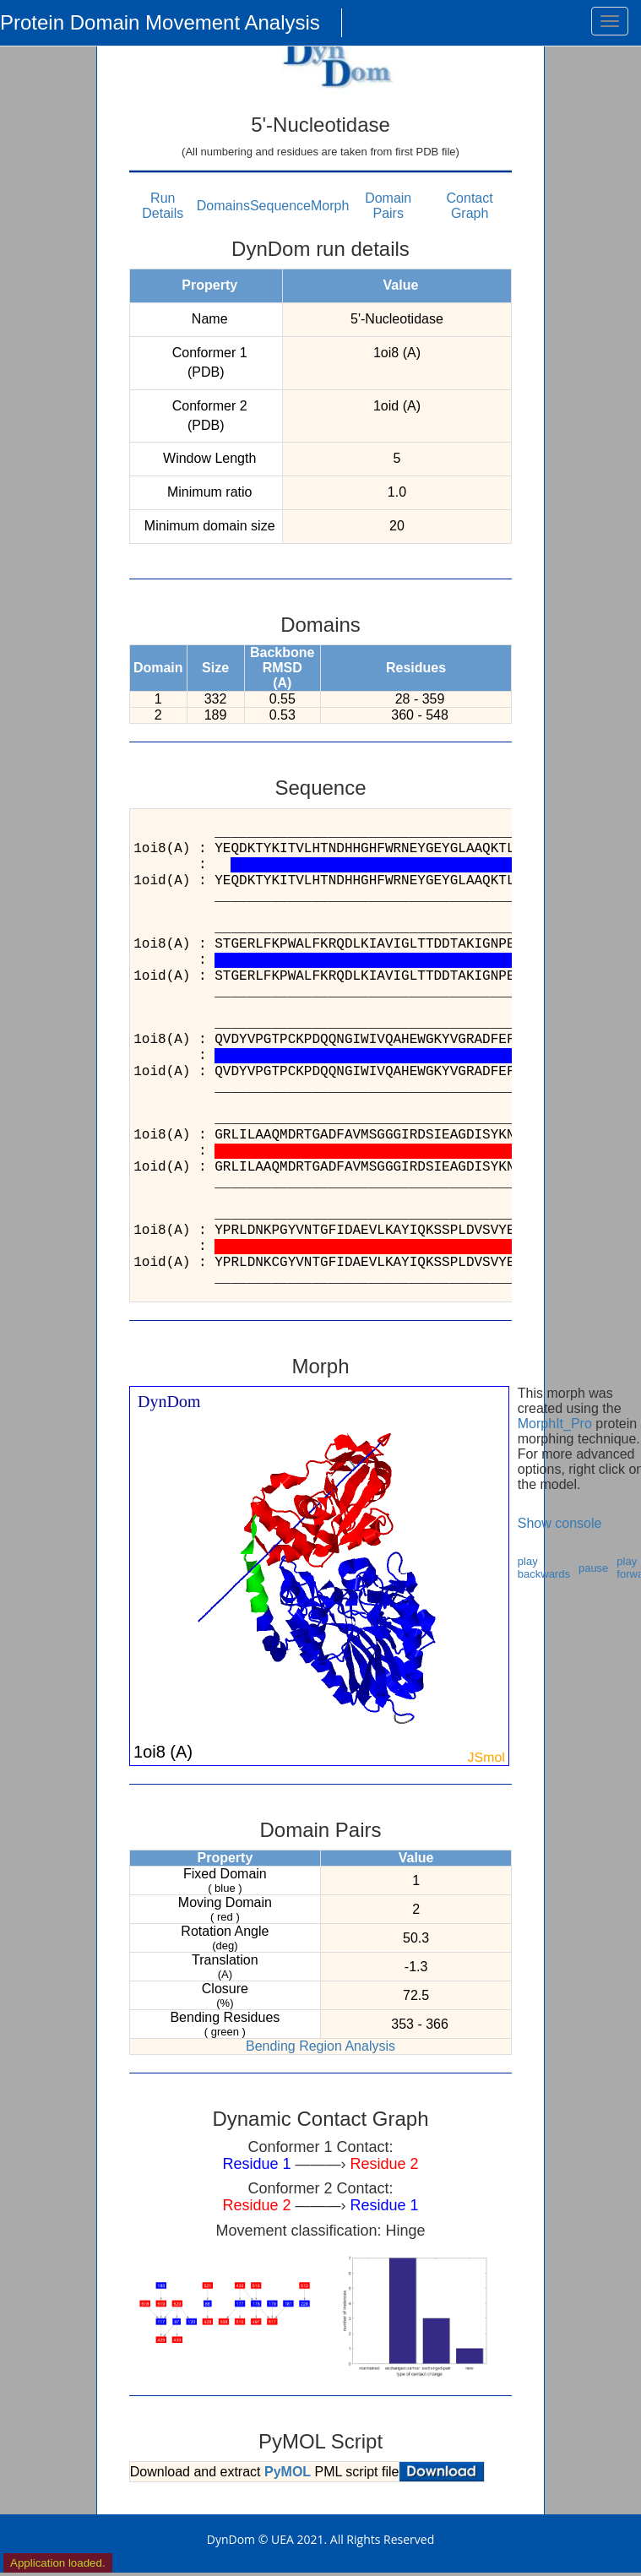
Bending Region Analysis (320, 2046)
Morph (330, 205)
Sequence (280, 205)
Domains (223, 205)
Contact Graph (470, 205)
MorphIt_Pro (555, 1423)
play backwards (544, 1567)
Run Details (162, 205)
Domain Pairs (388, 205)
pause (593, 1568)
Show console (560, 1523)
